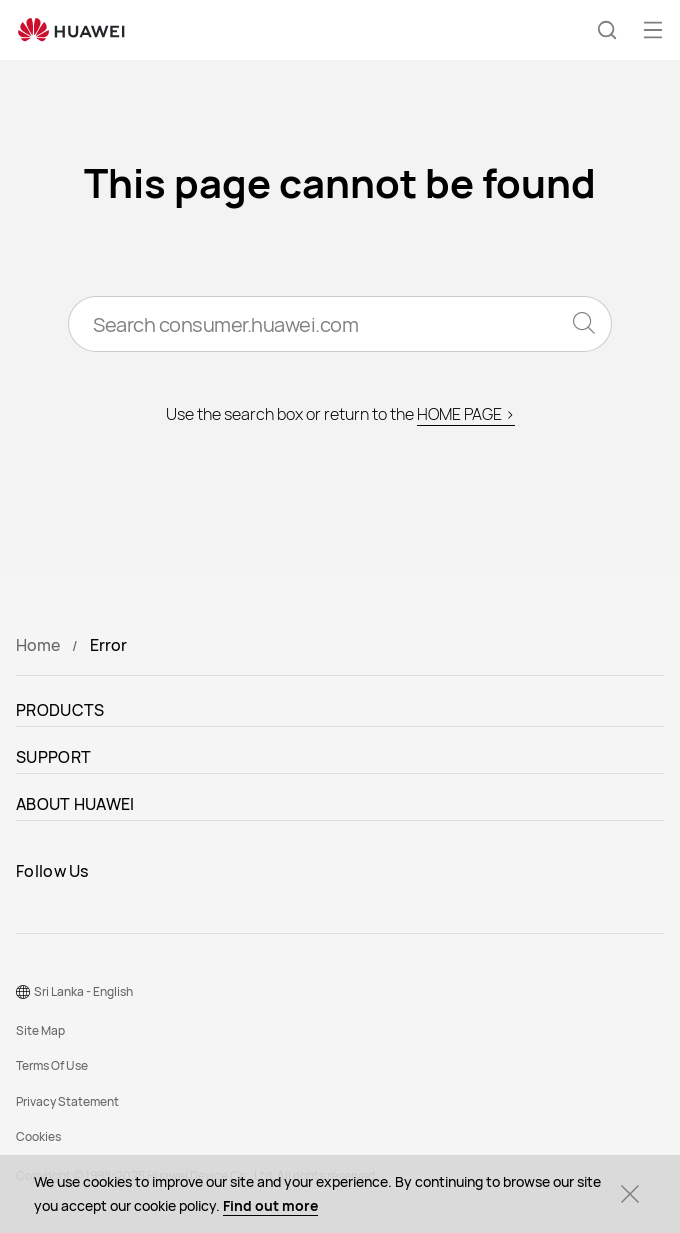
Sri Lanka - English (83, 991)
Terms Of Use (52, 1065)
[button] (607, 30)
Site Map (40, 1030)
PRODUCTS (60, 710)
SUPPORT (53, 757)
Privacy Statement (67, 1101)
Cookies (38, 1136)
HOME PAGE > (466, 414)
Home (38, 645)
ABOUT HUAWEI (75, 804)
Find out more (270, 1205)
